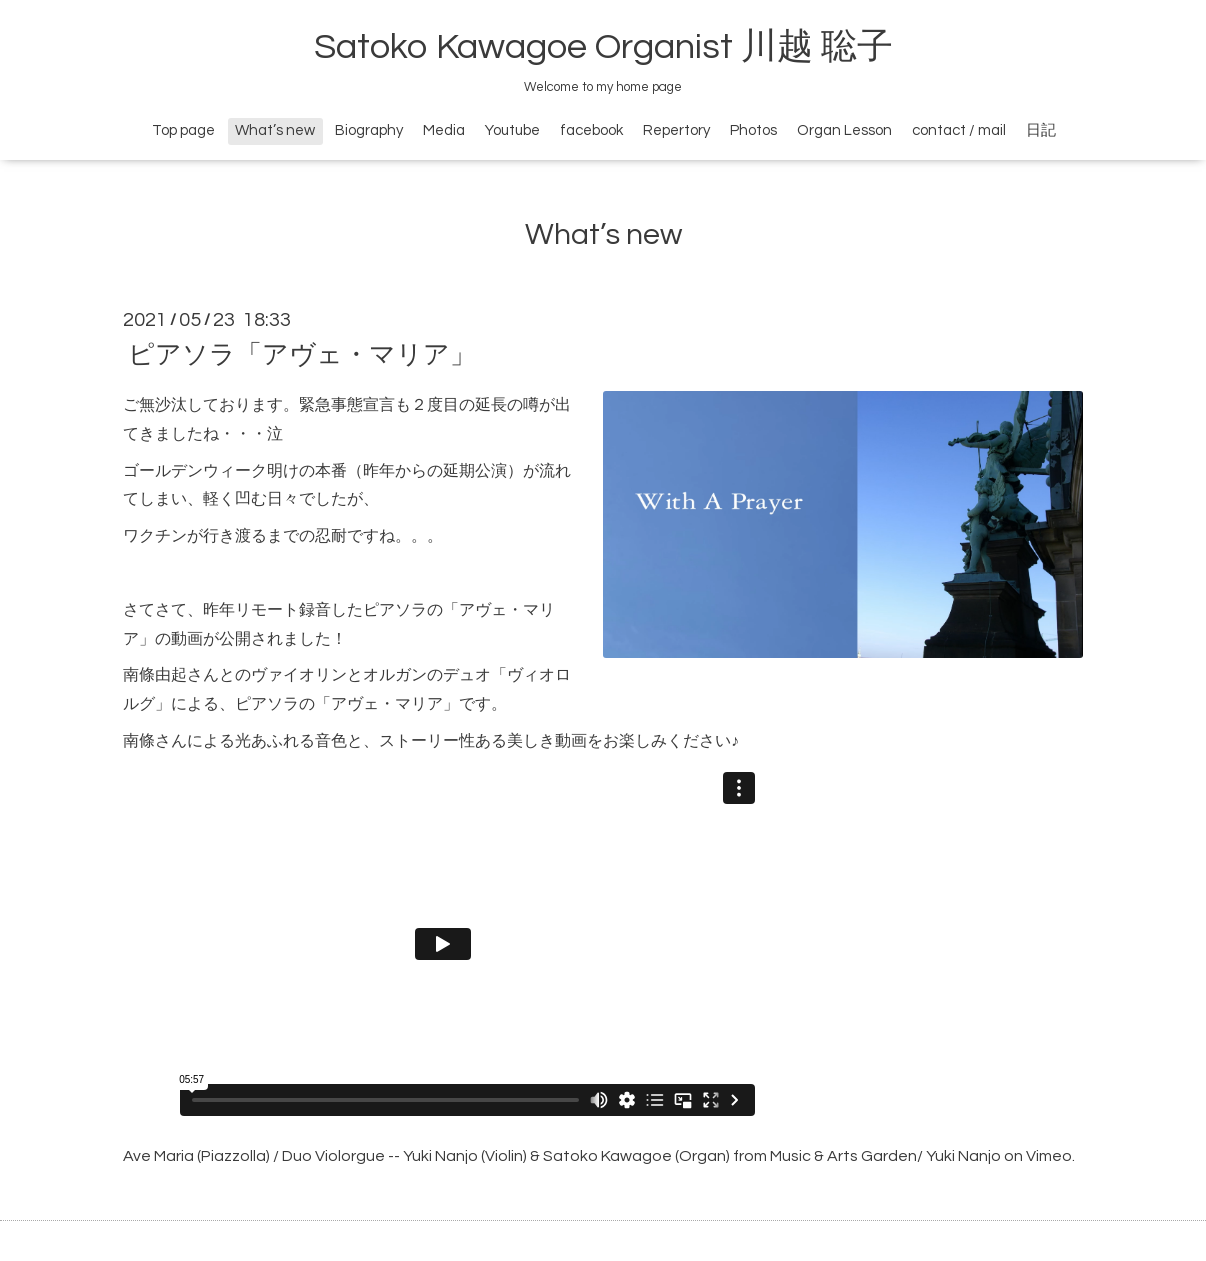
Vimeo (1049, 1156)
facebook (591, 130)
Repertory (676, 130)
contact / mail (959, 130)
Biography (369, 130)
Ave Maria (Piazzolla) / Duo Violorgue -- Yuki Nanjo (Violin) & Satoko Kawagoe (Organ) (426, 1156)
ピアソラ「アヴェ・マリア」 (302, 355)
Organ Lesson (844, 130)
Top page (183, 130)
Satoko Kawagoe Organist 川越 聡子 (603, 47)
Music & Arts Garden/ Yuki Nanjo (885, 1156)
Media (444, 130)
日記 (1041, 130)
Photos (753, 130)
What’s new (275, 130)
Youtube (512, 130)
